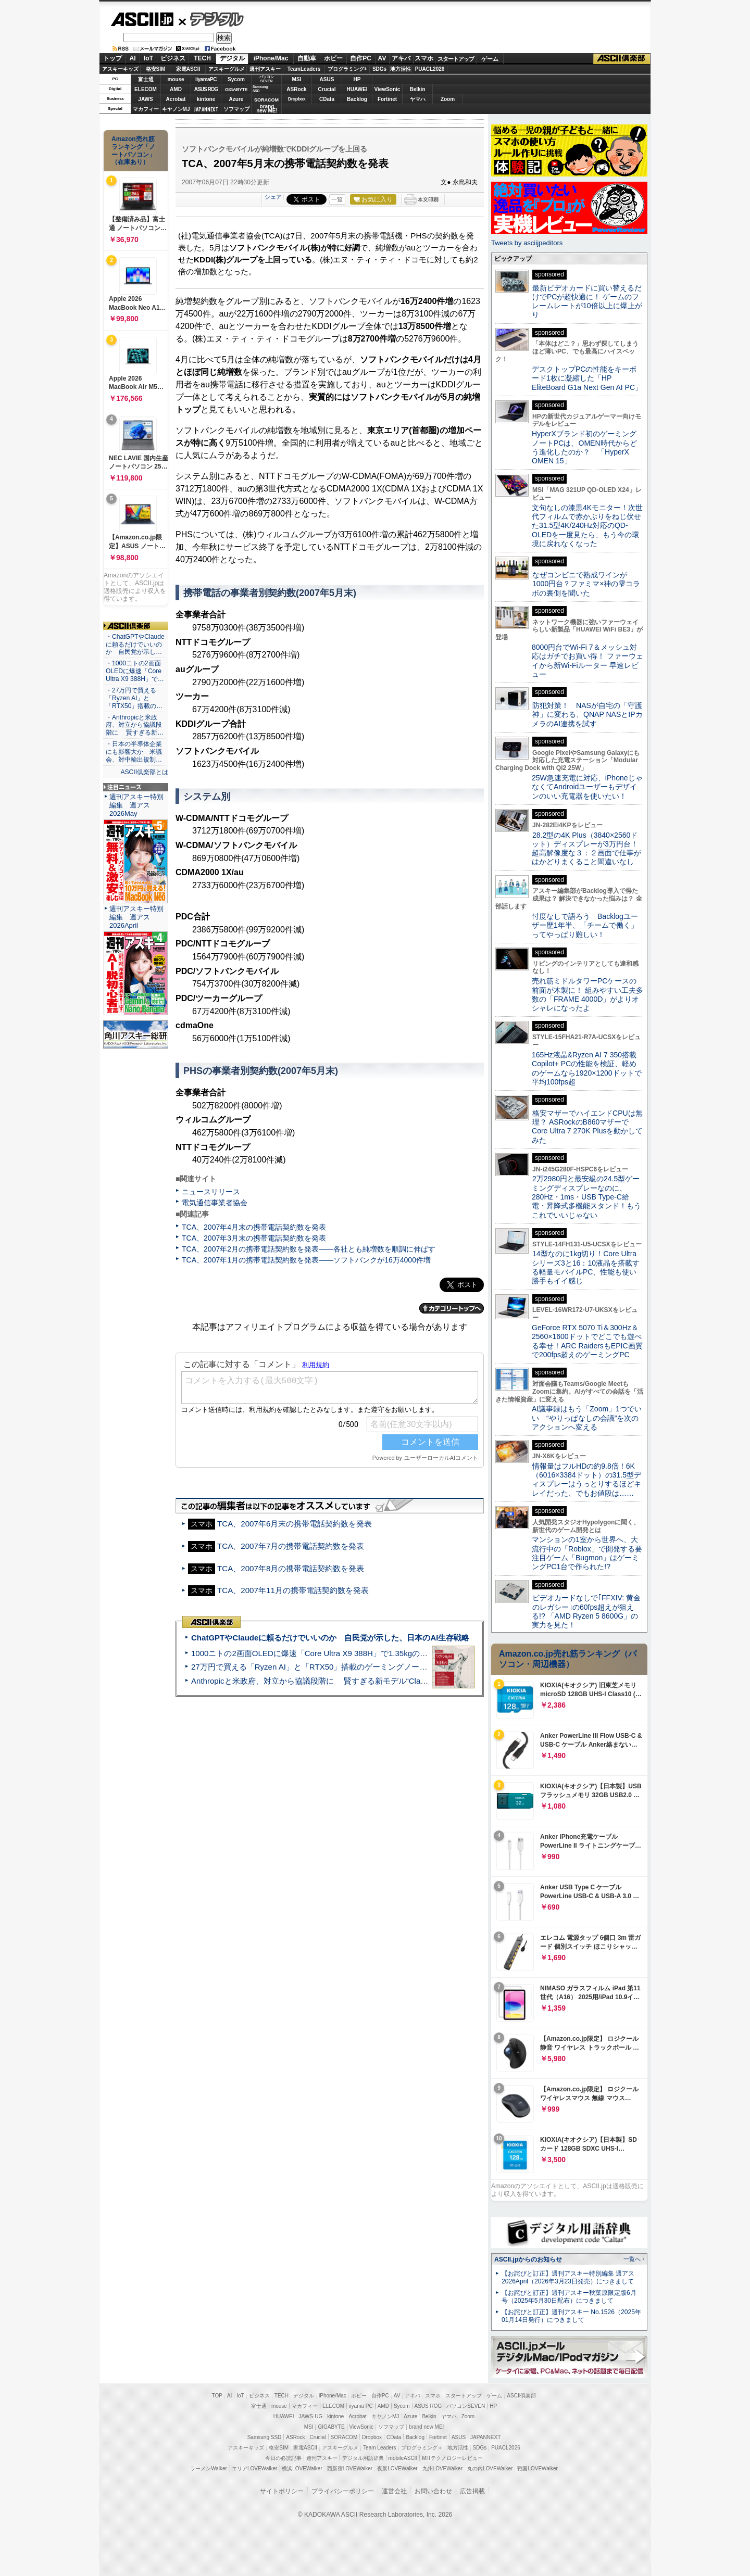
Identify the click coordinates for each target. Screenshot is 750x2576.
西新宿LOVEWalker (349, 2468)
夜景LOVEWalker (397, 2468)
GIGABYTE (236, 89)
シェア (273, 197)
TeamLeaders (304, 69)
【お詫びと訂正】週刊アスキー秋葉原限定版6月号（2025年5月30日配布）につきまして (569, 2296)
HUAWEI (357, 89)
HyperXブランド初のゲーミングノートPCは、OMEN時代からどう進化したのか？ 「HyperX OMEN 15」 (584, 447)
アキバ (401, 58)
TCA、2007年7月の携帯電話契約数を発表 (290, 1546)
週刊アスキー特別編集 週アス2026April (136, 917)
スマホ (424, 58)
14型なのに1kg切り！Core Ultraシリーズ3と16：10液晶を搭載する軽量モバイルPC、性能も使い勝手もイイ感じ (586, 1267)
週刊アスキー (265, 69)
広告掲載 (472, 2491)
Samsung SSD (264, 2437)
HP (357, 79)
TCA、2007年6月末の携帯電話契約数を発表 (294, 1523)
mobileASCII (403, 2458)
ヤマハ (418, 99)
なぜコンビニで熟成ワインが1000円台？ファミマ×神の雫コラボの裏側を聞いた (586, 584)
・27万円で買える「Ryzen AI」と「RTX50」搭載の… (134, 698)
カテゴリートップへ (451, 1308)
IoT (148, 58)
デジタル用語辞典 (363, 2458)
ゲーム (489, 59)
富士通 (146, 79)
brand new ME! (426, 2427)
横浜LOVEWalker (302, 2468)
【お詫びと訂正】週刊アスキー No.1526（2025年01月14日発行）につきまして (571, 2316)
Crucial (327, 89)
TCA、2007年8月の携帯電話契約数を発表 (290, 1568)
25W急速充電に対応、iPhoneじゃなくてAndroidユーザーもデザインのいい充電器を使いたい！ (587, 787)
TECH (202, 58)
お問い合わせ (433, 2491)
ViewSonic (387, 89)
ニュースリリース (211, 1192)
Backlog (357, 99)
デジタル (211, 19)
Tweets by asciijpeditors (526, 243)
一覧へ (632, 2259)
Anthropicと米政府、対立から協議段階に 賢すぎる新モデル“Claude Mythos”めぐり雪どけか (354, 1680)
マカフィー (146, 109)
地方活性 (400, 69)
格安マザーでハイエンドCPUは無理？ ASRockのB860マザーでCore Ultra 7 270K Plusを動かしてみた (587, 1126)
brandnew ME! (267, 109)
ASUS (327, 79)
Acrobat (176, 99)
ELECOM (145, 89)
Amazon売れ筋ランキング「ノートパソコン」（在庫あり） (133, 150)
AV (382, 58)
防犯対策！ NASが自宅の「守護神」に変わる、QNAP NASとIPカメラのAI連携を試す (587, 714)
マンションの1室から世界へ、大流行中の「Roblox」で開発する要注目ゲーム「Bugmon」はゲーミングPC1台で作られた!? (587, 1553)
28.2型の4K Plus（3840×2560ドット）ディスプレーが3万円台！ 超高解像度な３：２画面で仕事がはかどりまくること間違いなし (586, 848)
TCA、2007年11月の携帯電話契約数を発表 (293, 1590)
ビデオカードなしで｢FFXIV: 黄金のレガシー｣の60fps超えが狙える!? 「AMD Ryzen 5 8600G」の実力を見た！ (586, 1611)
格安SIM (156, 69)
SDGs (379, 69)
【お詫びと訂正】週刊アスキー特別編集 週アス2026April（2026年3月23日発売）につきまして (568, 2277)
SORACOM (344, 2437)
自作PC (360, 58)
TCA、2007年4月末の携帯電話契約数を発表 (254, 1227)
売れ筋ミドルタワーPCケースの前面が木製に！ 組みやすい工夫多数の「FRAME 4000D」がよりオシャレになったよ (587, 994)
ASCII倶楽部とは (144, 772)
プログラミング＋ (422, 2448)
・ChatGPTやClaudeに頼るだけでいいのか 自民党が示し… (135, 644)
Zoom (448, 99)
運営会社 (394, 2491)
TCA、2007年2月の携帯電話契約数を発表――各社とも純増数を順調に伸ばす (308, 1249)
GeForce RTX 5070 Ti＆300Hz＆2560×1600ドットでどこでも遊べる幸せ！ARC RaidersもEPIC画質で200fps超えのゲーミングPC (587, 1341)
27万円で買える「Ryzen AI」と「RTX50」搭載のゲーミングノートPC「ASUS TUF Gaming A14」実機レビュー (387, 1666)
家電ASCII (188, 69)
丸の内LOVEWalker (489, 2468)
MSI (297, 79)
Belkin (417, 89)
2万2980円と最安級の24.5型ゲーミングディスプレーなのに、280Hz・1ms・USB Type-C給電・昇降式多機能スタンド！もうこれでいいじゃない (586, 1197)
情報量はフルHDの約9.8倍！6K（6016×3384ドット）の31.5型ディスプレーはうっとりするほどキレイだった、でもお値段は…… (586, 1479)
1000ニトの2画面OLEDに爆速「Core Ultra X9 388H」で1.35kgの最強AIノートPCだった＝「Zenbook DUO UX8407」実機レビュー (421, 1653)
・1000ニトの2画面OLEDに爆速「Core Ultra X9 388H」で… (135, 671)
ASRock (296, 89)
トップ (112, 58)
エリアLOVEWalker (254, 2468)
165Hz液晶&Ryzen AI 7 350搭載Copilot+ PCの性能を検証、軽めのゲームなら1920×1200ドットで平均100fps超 (587, 1068)
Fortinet (387, 99)
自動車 (306, 58)
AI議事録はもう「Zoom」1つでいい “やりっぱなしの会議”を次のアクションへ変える (587, 1418)
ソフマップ (236, 109)
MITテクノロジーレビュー (452, 2458)
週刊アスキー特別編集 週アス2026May (136, 805)
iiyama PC (361, 2406)
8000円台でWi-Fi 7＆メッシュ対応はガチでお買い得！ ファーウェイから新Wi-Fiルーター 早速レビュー (587, 660)
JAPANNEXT (206, 109)
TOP (217, 2395)
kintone (206, 99)
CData (326, 99)
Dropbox (297, 99)
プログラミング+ (347, 69)
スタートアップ (456, 59)
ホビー (333, 58)
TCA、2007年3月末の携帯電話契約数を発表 (254, 1238)
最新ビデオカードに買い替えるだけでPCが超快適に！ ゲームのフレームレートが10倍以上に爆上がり (587, 301)
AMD (176, 89)
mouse (175, 79)
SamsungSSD (260, 89)
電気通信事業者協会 (214, 1202)
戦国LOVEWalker (537, 2468)
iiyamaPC (206, 79)
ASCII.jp (141, 19)
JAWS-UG (310, 2416)
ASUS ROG (206, 89)
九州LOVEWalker (442, 2468)
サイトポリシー (282, 2491)
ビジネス (172, 58)
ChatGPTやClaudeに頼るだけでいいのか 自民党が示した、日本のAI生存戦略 (330, 1637)
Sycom (236, 79)
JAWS (145, 99)
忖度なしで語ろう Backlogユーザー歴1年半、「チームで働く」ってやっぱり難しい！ (585, 925)
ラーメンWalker (208, 2468)
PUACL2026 (430, 69)
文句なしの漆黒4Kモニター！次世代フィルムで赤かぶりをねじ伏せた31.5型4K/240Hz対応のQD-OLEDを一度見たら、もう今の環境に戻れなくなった (587, 525)
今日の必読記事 (283, 2458)
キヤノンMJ (176, 109)
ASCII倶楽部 (622, 59)
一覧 (337, 199)
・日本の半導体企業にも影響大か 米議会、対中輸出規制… (134, 751)
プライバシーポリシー (342, 2491)
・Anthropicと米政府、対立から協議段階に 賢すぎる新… (135, 725)
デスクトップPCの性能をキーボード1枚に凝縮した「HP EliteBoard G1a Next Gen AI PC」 (587, 378)
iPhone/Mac (271, 58)
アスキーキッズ (120, 69)
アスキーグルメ (226, 69)
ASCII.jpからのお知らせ (528, 2259)
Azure (236, 99)
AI (133, 58)
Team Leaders (379, 2448)
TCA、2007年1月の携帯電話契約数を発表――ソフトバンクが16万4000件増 (306, 1260)
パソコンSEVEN (266, 79)
